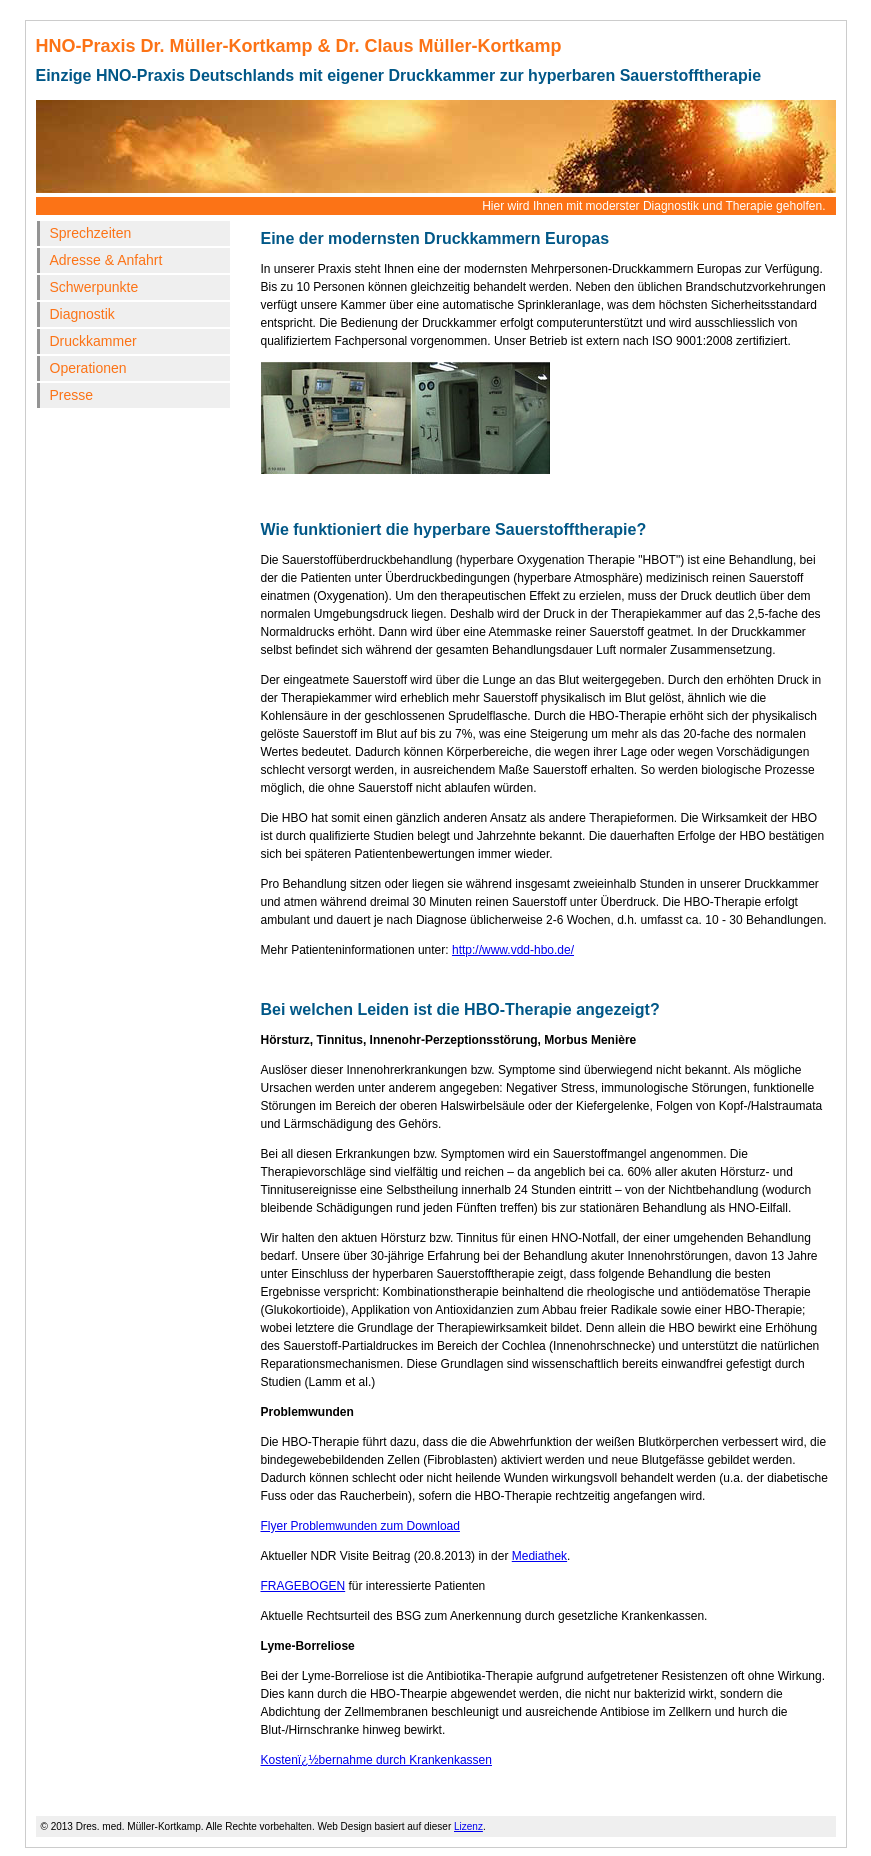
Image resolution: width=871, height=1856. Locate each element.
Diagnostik (82, 314)
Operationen (88, 368)
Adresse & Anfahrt (106, 260)
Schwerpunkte (94, 287)
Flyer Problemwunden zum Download (360, 1526)
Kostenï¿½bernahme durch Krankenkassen (376, 1760)
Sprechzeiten (91, 233)
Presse (72, 395)
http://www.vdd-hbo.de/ (513, 950)
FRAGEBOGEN (303, 1586)
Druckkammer (93, 341)
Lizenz (468, 1826)
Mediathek (539, 1556)
